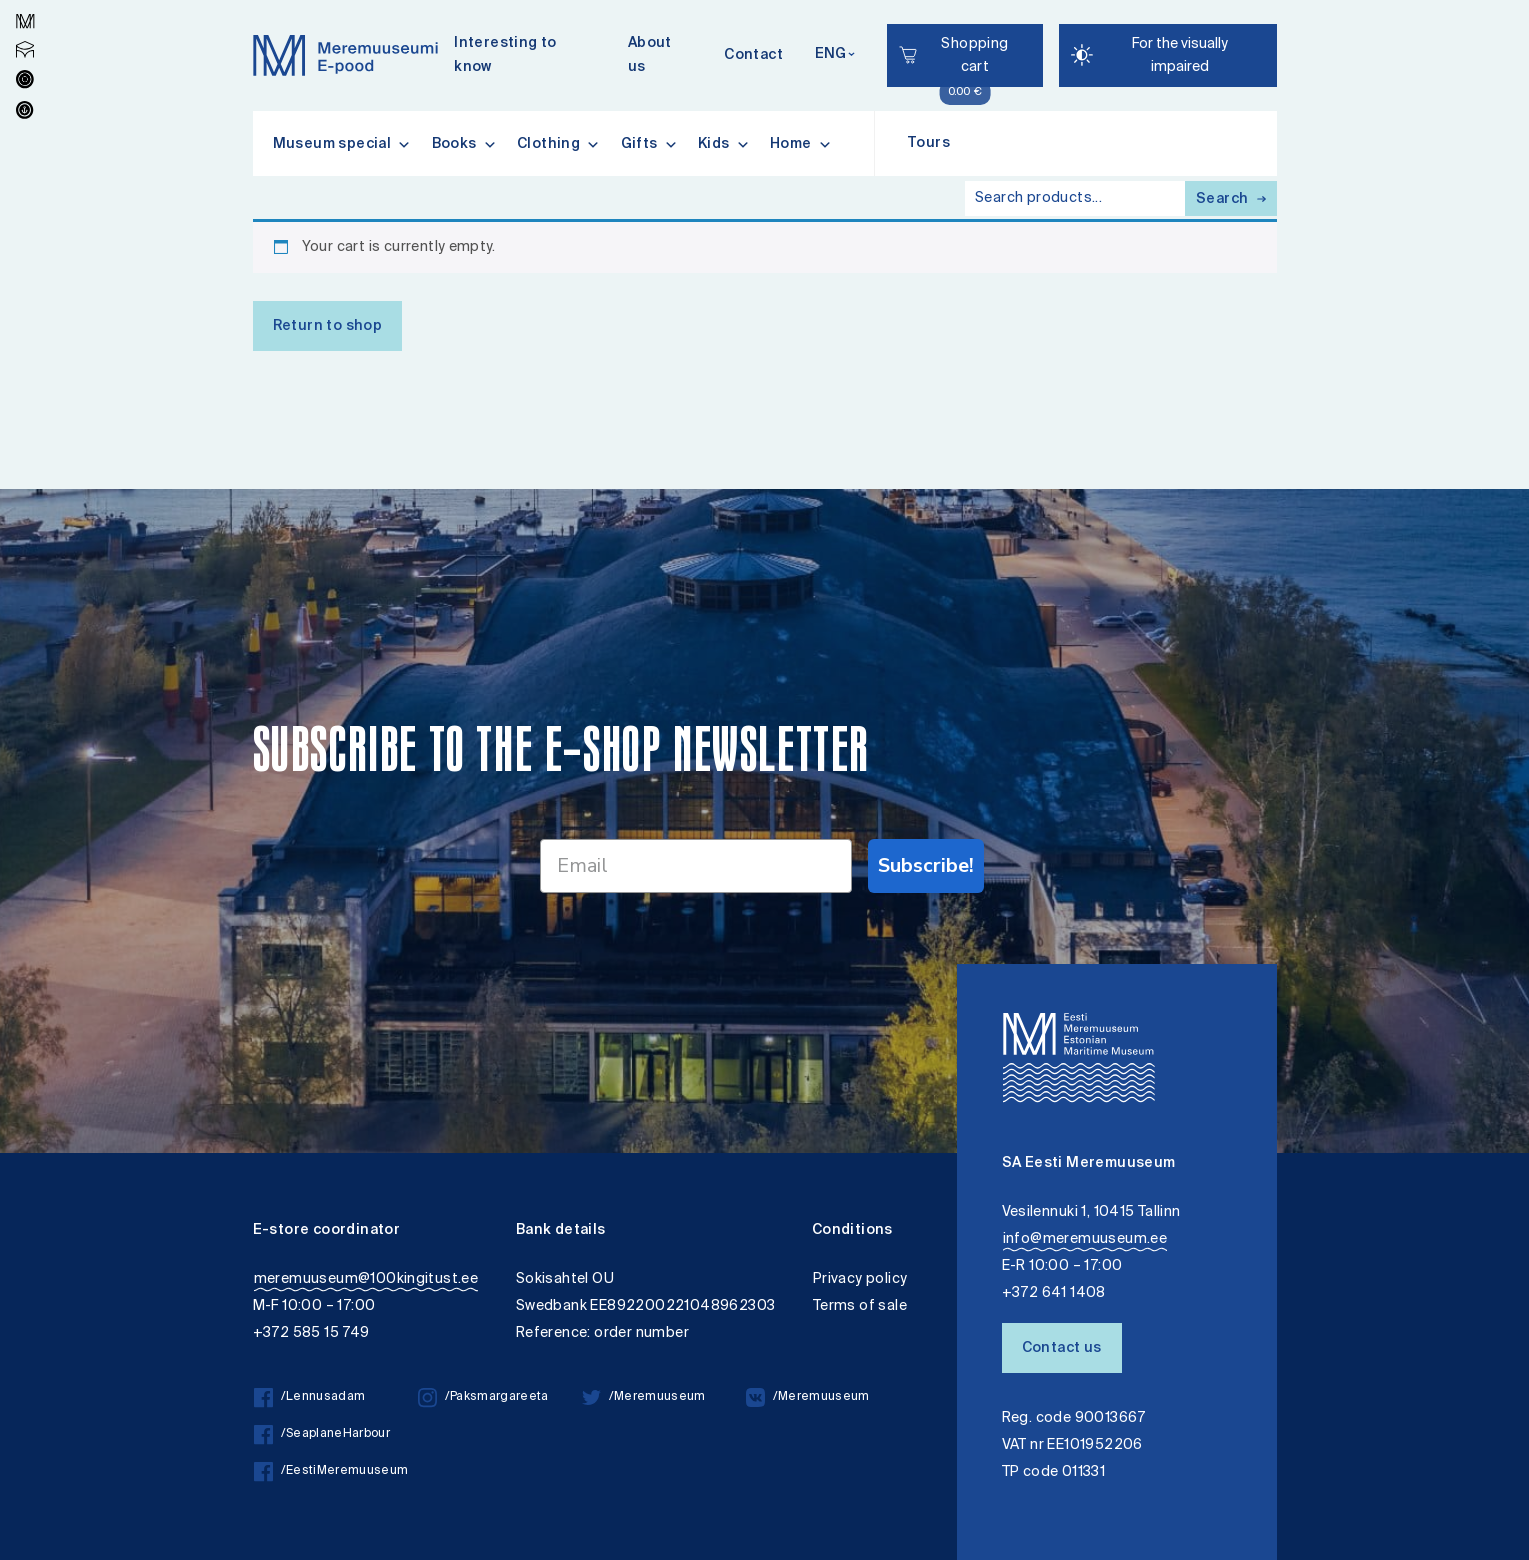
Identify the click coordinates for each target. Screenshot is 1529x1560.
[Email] (696, 866)
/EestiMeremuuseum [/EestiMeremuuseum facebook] (331, 1471)
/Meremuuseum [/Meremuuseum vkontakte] (808, 1397)
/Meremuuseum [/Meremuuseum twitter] (644, 1397)
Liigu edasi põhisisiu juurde (24, 2)
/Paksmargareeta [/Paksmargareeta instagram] (483, 1397)
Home (801, 144)
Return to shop (328, 327)
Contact (753, 56)
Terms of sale (860, 1306)
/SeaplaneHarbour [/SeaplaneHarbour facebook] (322, 1434)
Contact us (1062, 1349)
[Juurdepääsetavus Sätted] (1168, 55)
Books (464, 144)
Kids (724, 144)
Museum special (342, 144)
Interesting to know (505, 56)
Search (1230, 200)
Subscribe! (926, 865)
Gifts (649, 144)
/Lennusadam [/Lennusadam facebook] (310, 1397)
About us (650, 56)
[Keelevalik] (835, 55)
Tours (928, 144)
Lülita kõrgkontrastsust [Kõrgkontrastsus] (28, 14)
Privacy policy (860, 1279)
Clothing (559, 144)
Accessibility (33, 2)
